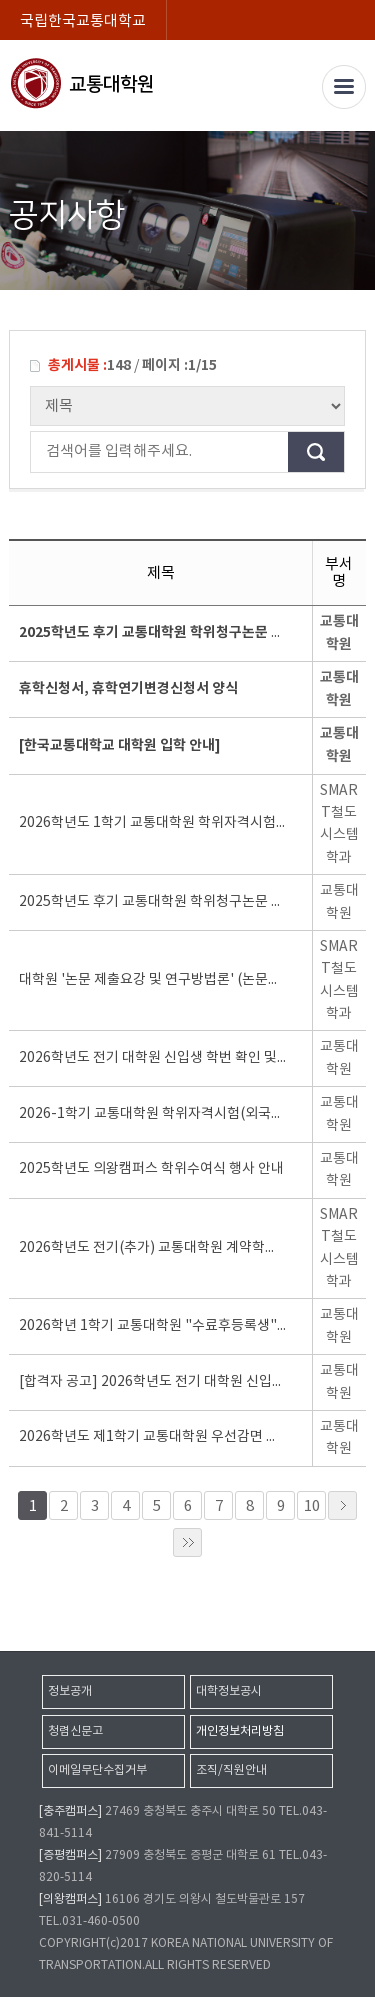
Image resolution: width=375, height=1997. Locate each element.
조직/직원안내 (231, 1770)
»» (187, 1542)
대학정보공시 (229, 1691)
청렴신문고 (75, 1731)
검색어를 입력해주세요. (41, 452)
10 (312, 1506)
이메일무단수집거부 (97, 1770)
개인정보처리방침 (240, 1731)
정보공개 (70, 1691)
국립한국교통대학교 (83, 21)
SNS (352, 173)
